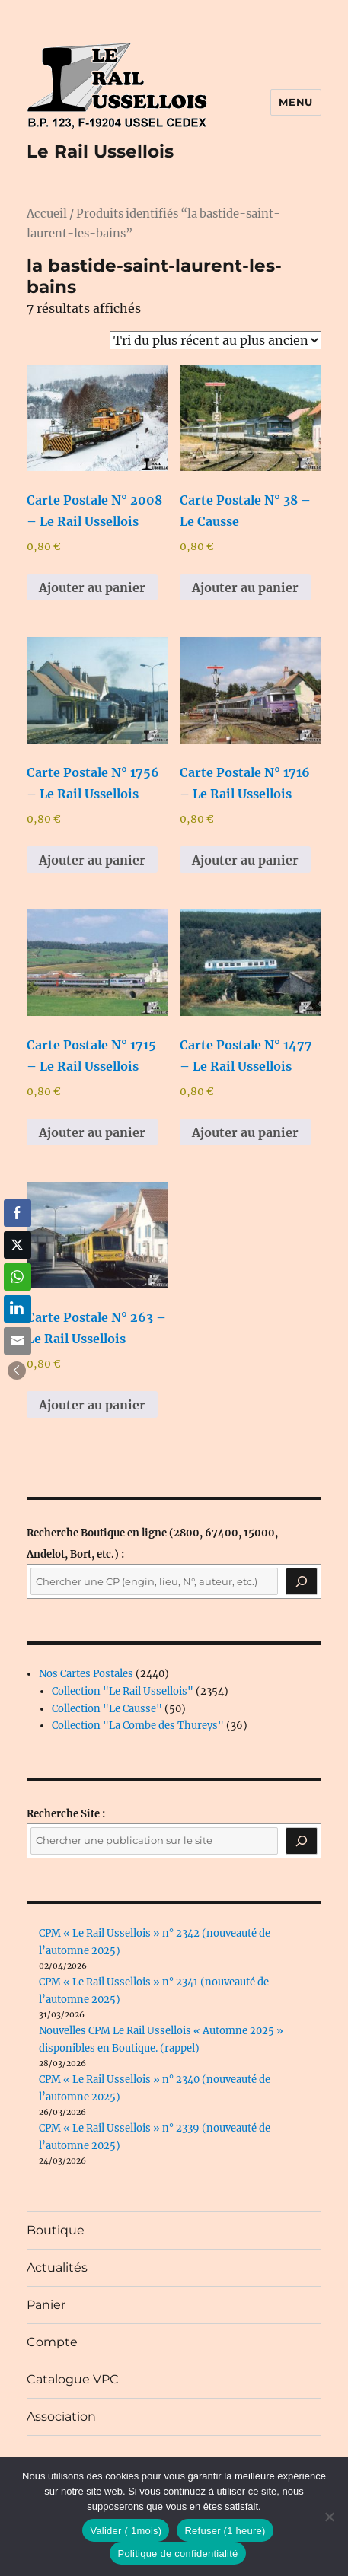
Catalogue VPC (73, 2379)
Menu (295, 102)
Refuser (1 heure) (224, 2530)
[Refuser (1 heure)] (329, 2516)
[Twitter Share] (17, 1245)
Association (61, 2416)
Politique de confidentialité (177, 2553)
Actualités (57, 2267)
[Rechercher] (302, 1841)
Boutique (56, 2230)
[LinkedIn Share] (17, 1309)
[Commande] (215, 340)
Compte (52, 2342)
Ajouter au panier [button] (92, 587)
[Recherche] (302, 1581)
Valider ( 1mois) (125, 2530)
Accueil (47, 214)
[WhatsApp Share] (17, 1277)
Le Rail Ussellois (100, 151)
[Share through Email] (17, 1341)
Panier (46, 2304)
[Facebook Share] (17, 1213)
